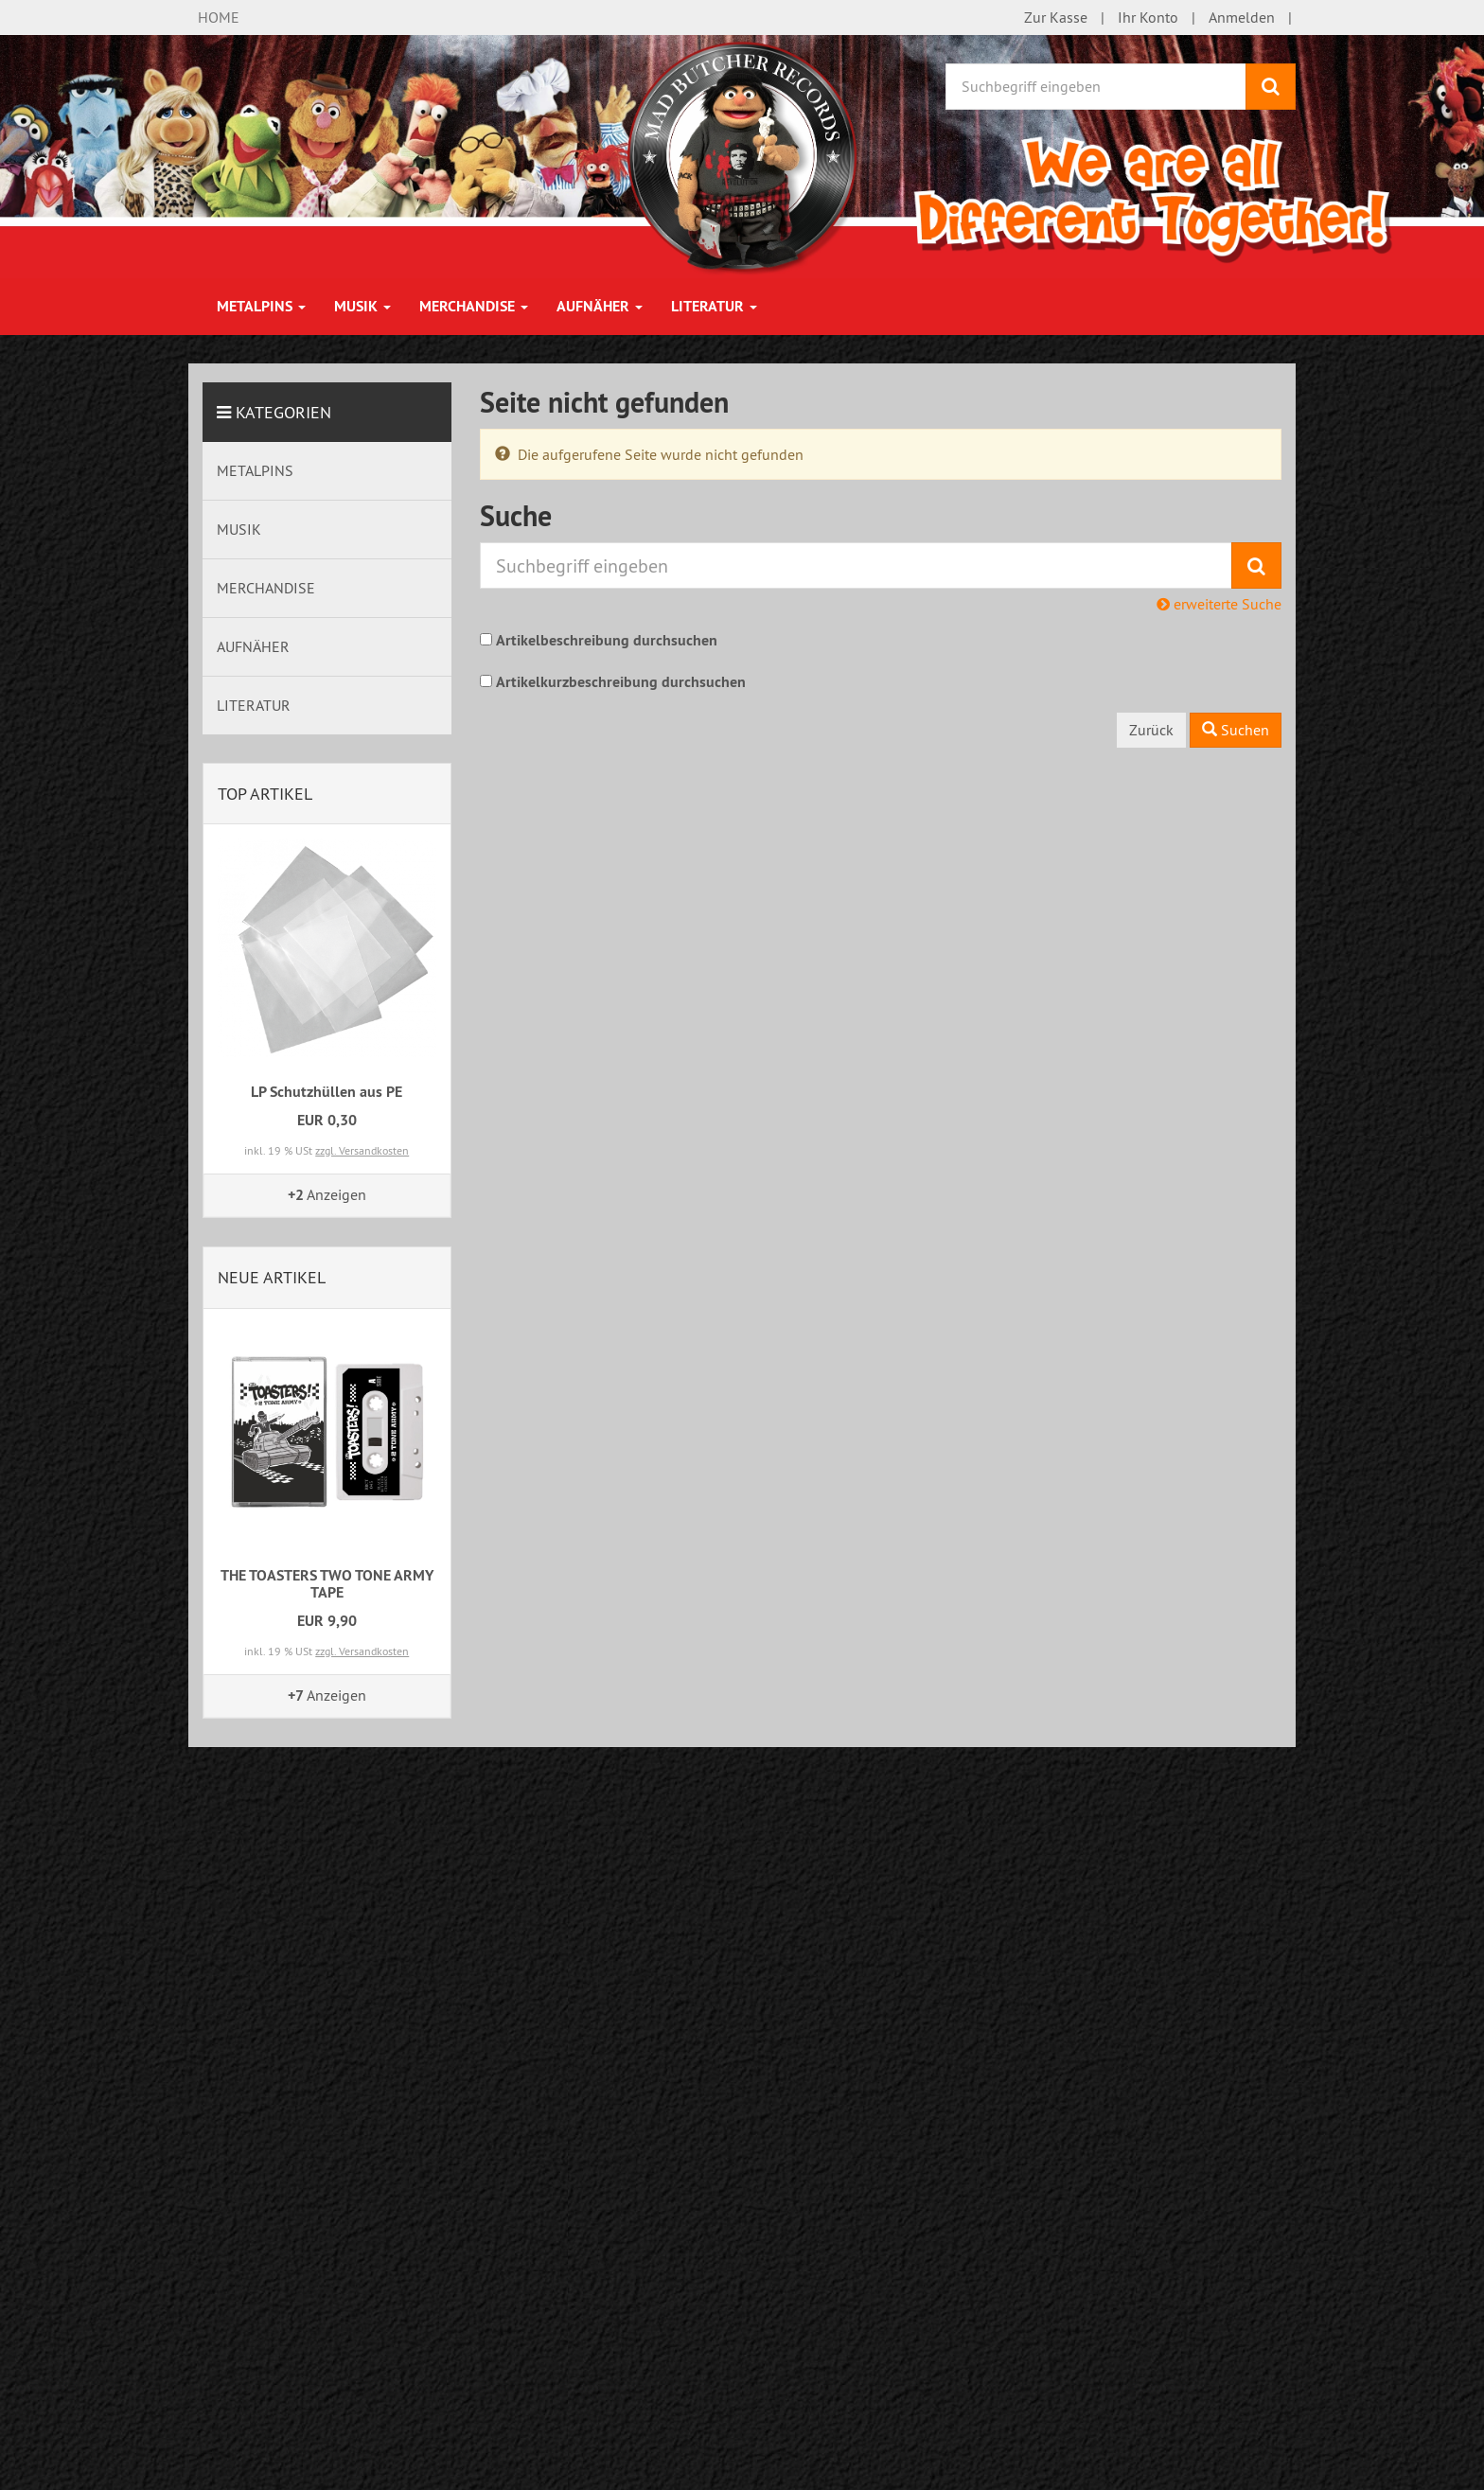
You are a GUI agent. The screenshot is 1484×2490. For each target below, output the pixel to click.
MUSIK (362, 306)
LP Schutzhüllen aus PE (326, 1092)
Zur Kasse (1055, 17)
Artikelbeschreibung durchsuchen (606, 640)
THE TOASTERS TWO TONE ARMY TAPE (327, 1583)
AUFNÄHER (599, 306)
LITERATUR (714, 306)
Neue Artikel (272, 1277)
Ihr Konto (1148, 17)
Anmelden (1242, 17)
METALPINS (261, 306)
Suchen (1235, 729)
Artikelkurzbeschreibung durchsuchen (621, 682)
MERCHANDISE (473, 306)
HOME (218, 17)
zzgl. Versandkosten (362, 1150)
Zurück (1151, 729)
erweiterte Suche (1219, 603)
